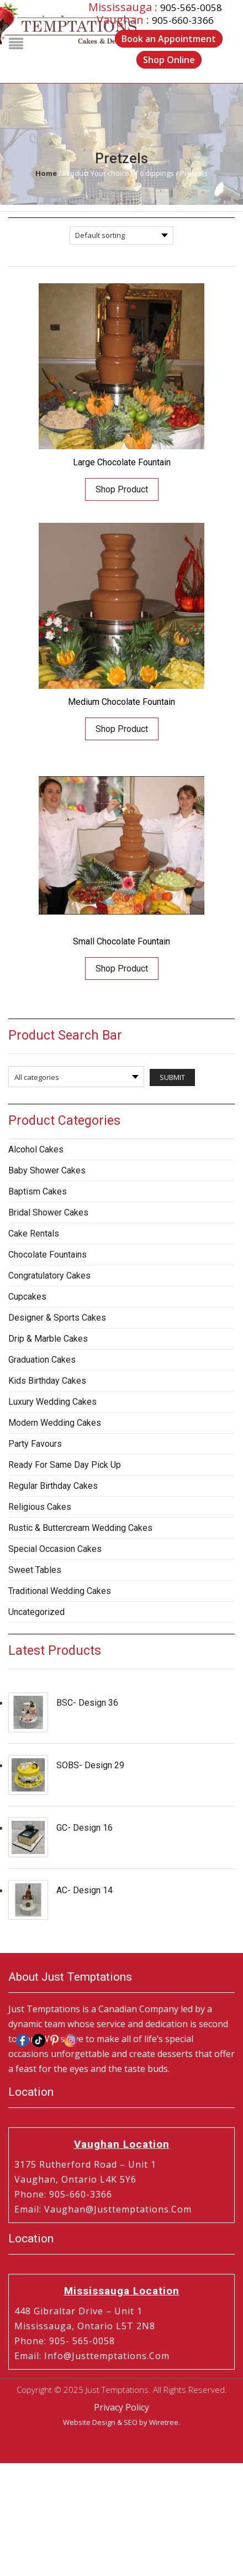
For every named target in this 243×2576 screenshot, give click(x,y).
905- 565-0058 (82, 2341)
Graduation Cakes (42, 1359)
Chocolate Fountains (47, 1254)
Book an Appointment (169, 39)
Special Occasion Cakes (55, 1549)
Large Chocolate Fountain (122, 462)
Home (46, 173)
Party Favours (35, 1443)
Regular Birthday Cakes (53, 1486)
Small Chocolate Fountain (121, 941)
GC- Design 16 (84, 1827)
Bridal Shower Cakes (48, 1212)
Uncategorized (36, 1612)
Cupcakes (27, 1296)
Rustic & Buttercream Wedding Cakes (80, 1528)
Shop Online (169, 60)
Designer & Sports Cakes (57, 1317)
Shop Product (122, 489)
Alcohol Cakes (36, 1149)
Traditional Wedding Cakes (59, 1591)
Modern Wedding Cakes (54, 1422)
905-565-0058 (191, 7)
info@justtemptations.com (107, 2356)
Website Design (89, 2422)
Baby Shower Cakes (47, 1170)
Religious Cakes (39, 1507)
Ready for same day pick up (64, 1465)
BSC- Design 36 (87, 1702)
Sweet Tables (34, 1570)
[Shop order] (121, 235)
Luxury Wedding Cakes (52, 1401)
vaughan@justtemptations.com (118, 2209)
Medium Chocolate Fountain (121, 702)
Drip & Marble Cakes (48, 1338)
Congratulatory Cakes (49, 1275)
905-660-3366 (183, 20)
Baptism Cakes (37, 1191)
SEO (131, 2422)
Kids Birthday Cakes (47, 1380)
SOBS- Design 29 (90, 1765)
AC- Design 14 (84, 1890)
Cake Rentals (33, 1233)
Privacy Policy (121, 2407)
